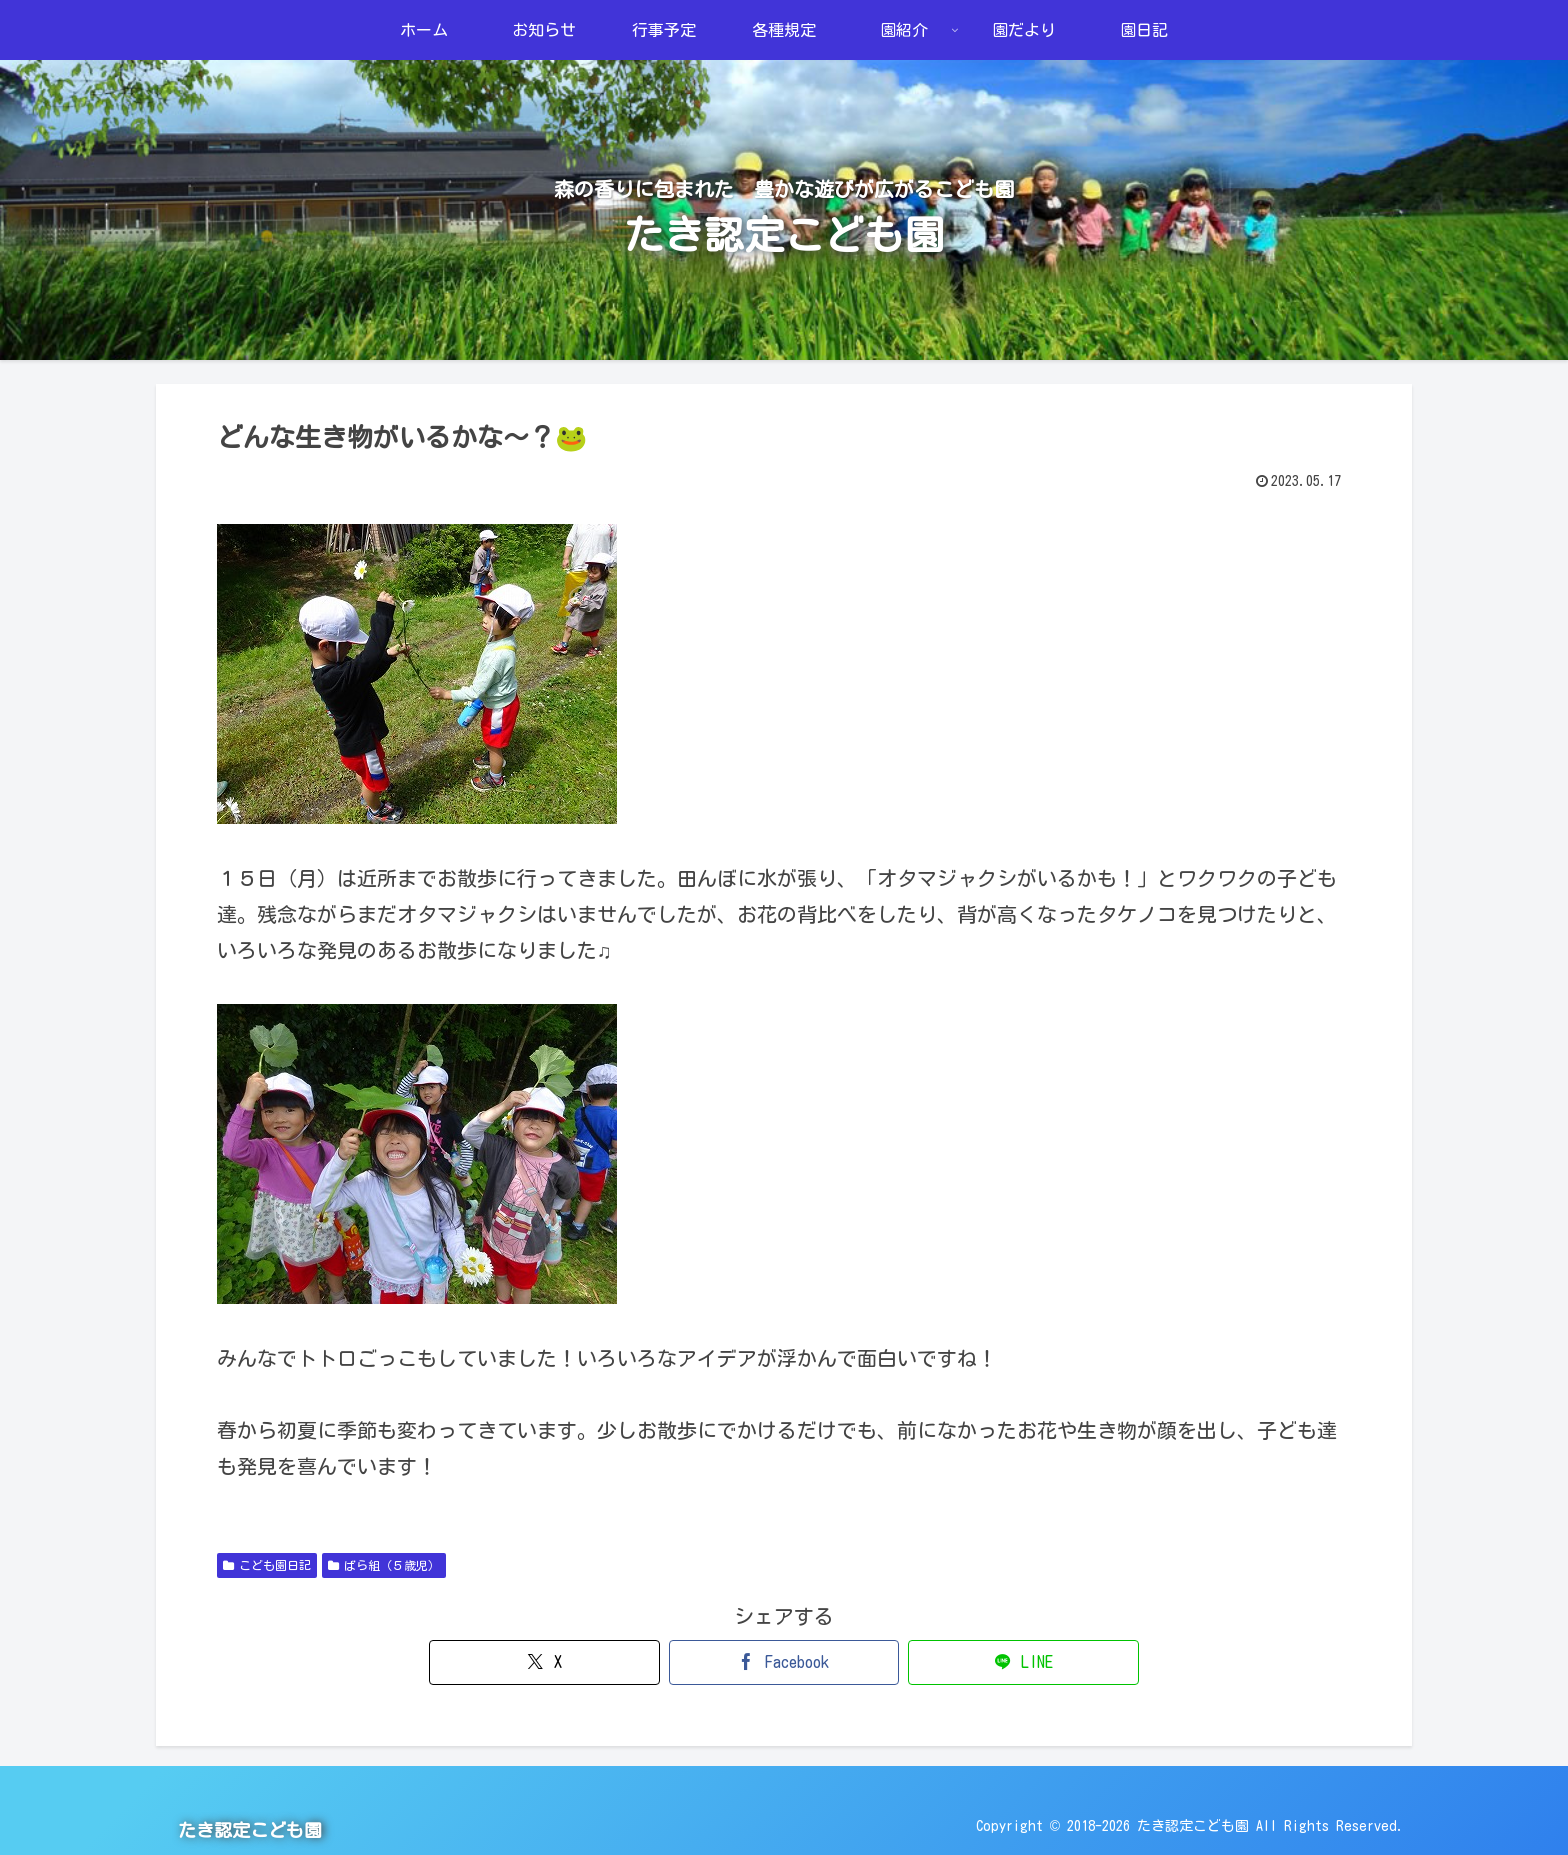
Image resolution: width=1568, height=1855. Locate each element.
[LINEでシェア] (974, 1662)
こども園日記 (267, 1565)
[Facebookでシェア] (783, 1662)
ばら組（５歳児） (384, 1565)
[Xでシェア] (593, 1662)
